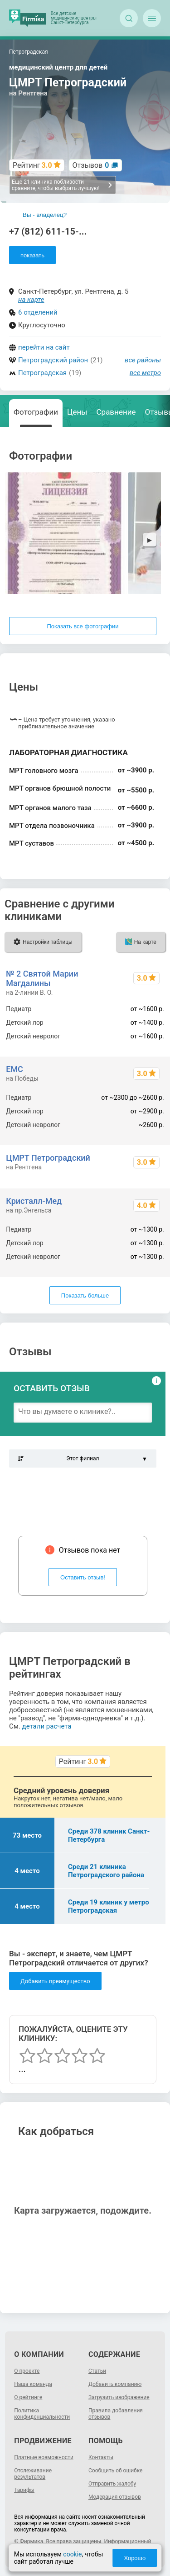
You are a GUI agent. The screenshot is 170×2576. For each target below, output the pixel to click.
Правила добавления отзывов (115, 2413)
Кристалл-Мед (34, 1201)
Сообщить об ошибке (115, 2470)
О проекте (26, 2371)
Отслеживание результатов (33, 2473)
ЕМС (14, 1069)
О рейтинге (28, 2397)
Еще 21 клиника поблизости (62, 185)
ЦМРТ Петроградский (48, 1158)
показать (32, 255)
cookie (72, 2554)
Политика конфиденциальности (42, 2413)
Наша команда (33, 2384)
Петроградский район (53, 360)
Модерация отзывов (114, 2497)
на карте (31, 300)
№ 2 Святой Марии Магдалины (42, 978)
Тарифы (24, 2490)
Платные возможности (43, 2457)
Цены (77, 411)
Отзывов (91, 165)
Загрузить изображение (119, 2397)
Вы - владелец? (45, 214)
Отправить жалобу (112, 2484)
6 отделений (38, 312)
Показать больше (85, 1295)
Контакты (100, 2457)
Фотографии (36, 411)
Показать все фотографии (82, 626)
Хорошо (135, 2558)
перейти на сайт (44, 347)
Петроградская (42, 373)
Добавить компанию (114, 2384)
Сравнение (116, 411)
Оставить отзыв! (82, 1577)
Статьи (97, 2371)
